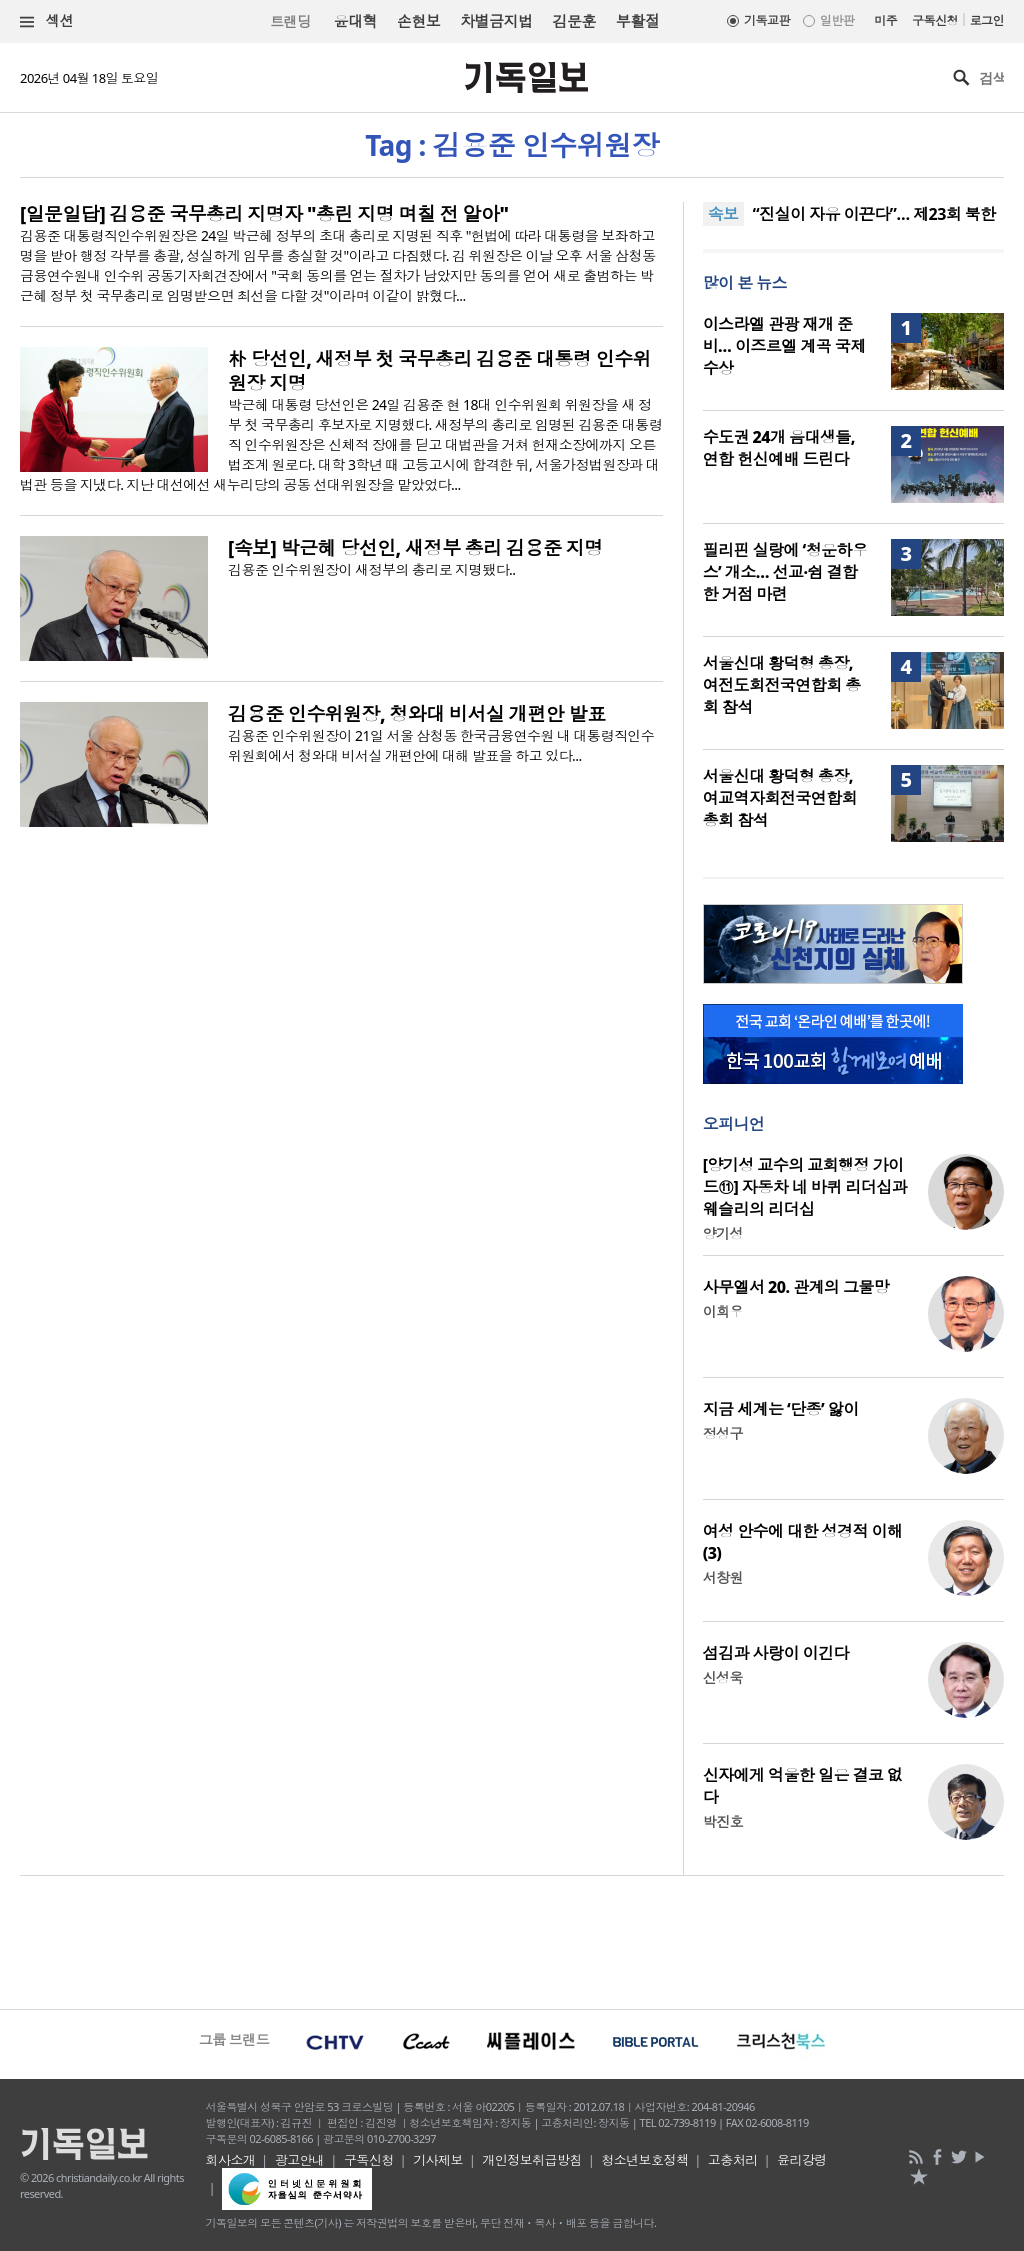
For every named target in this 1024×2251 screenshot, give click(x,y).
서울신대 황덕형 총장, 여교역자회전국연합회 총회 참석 (780, 798)
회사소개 (231, 2160)
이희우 (723, 1311)
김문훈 (573, 21)
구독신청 (935, 20)
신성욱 (723, 1677)
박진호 (723, 1821)
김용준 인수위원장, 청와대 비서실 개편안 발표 (416, 714)
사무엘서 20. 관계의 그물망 (796, 1287)
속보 (723, 214)
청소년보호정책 (644, 2160)
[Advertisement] (512, 1940)
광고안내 (300, 2160)
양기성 (723, 1233)
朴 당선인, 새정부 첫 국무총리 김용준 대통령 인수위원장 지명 (439, 371)
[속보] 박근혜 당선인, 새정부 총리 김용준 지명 (415, 548)
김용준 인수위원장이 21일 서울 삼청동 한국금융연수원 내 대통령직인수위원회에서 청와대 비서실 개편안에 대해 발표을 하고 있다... (441, 745)
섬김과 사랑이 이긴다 (776, 1653)
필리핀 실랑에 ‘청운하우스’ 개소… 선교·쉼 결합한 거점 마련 (785, 572)
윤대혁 (355, 21)
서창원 (723, 1577)
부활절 (637, 21)
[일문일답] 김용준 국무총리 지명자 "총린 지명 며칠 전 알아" (264, 214)
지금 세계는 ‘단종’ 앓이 (781, 1409)
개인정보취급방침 (532, 2160)
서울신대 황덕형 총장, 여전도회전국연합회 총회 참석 (782, 685)
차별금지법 (496, 21)
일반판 (837, 20)
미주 (885, 20)
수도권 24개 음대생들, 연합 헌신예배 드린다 (779, 448)
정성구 (723, 1433)
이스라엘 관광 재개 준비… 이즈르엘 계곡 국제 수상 (784, 346)
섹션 (47, 21)
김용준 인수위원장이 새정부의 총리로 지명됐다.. (372, 569)
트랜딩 (290, 21)
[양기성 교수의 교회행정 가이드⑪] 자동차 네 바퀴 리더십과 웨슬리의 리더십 (805, 1187)
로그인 (987, 20)
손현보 (418, 21)
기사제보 (438, 2160)
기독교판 (767, 20)
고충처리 (733, 2160)
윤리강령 (802, 2160)
